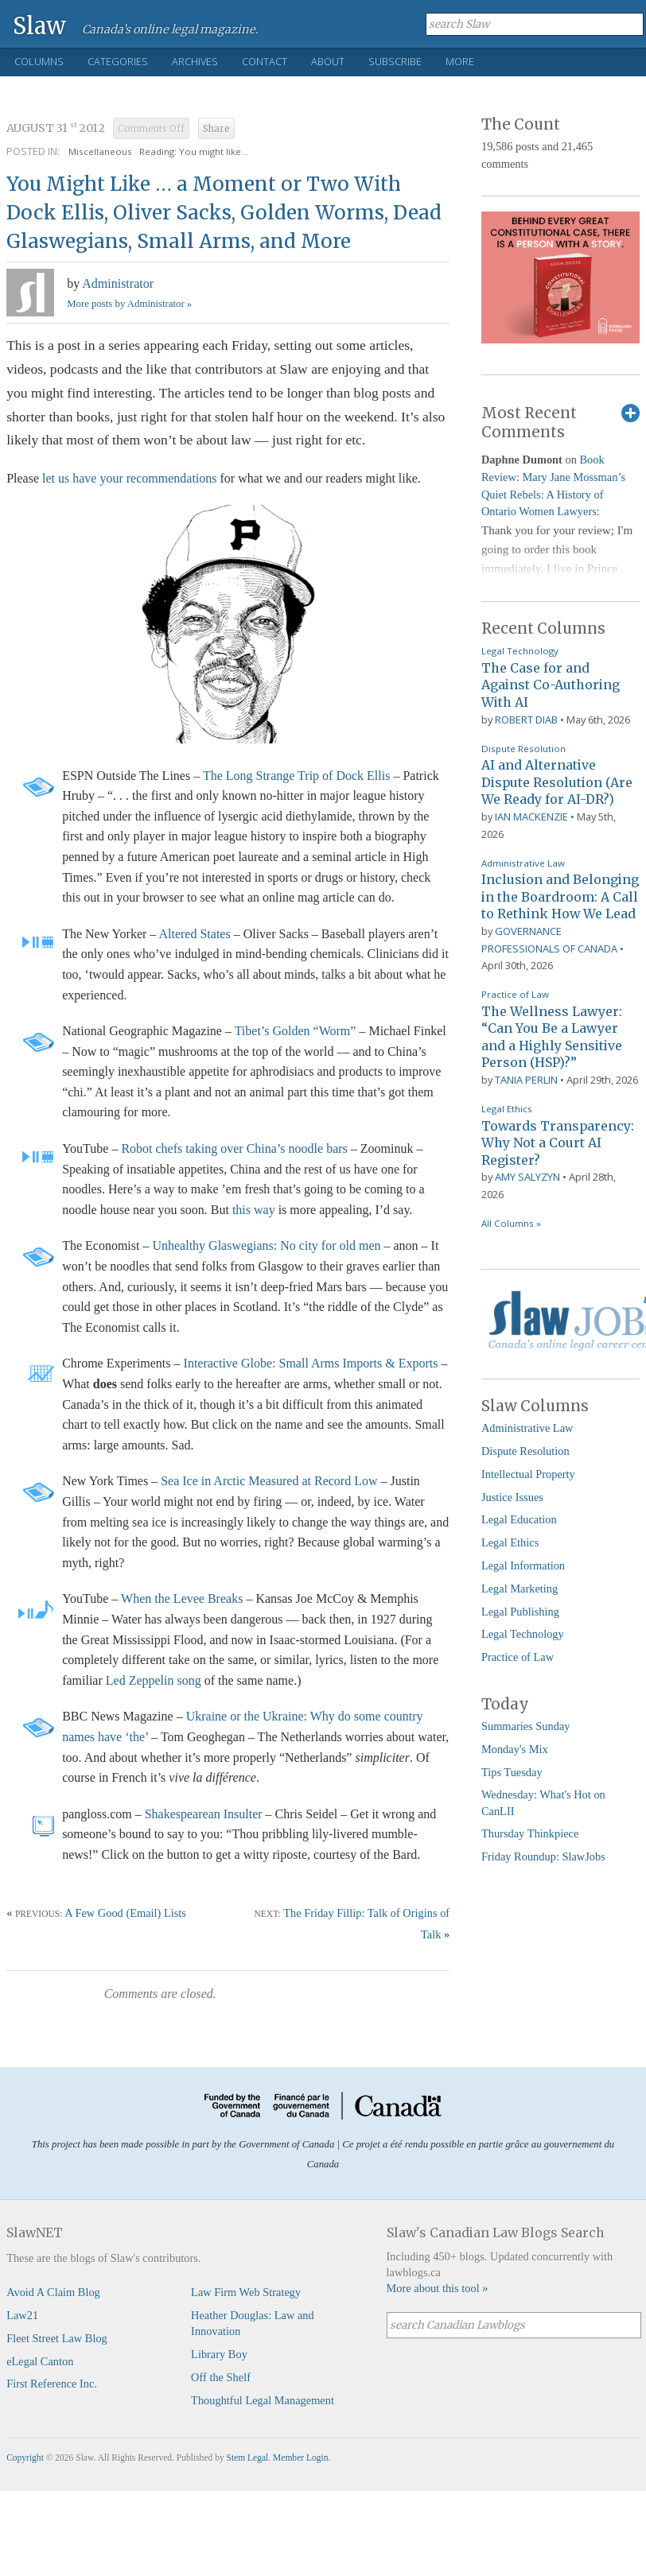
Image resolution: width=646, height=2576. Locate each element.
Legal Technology (519, 651)
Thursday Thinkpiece (529, 1833)
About (327, 61)
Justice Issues (512, 1497)
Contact (264, 61)
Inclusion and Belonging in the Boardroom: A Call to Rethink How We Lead (560, 896)
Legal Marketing (519, 1588)
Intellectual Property (528, 1474)
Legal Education (519, 1519)
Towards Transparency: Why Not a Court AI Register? (557, 1143)
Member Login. (301, 2457)
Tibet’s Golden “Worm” (295, 1031)
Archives (195, 61)
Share (216, 128)
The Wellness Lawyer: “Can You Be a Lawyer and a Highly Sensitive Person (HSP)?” (551, 1037)
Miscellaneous (100, 151)
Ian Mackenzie (531, 816)
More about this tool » (437, 2288)
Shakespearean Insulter (204, 1814)
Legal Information (523, 1565)
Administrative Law (523, 863)
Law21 (22, 2315)
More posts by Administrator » (129, 303)
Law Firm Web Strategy (246, 2292)
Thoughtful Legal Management (262, 2400)
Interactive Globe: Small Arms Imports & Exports (311, 1363)
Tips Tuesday (512, 1772)
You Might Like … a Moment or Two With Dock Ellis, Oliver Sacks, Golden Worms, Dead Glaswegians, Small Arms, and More (224, 213)
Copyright (25, 2457)
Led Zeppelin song (153, 1680)
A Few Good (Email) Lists (125, 1913)
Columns (39, 61)
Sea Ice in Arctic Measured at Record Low (269, 1481)
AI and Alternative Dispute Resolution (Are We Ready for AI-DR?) (556, 782)
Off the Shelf (221, 2377)
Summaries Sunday (525, 1726)
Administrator (118, 283)
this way (253, 1209)
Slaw (39, 25)
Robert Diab (526, 719)
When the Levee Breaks (182, 1598)
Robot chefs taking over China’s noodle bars (234, 1148)
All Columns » (511, 1223)
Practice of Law (515, 994)
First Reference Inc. (51, 2383)
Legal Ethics (506, 1109)
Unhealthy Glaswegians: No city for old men (266, 1245)
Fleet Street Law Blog (56, 2338)
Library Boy (219, 2354)
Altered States (194, 934)
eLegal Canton (39, 2361)
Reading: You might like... (193, 151)
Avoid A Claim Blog (53, 2292)
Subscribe (395, 61)
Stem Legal (248, 2457)
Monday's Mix (514, 1749)
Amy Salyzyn (527, 1177)
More (460, 61)
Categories (118, 61)
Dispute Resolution (523, 749)
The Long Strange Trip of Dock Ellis (297, 775)
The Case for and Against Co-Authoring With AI (550, 685)
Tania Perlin (526, 1080)
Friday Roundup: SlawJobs (543, 1856)
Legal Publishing (520, 1611)
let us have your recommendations (129, 478)
